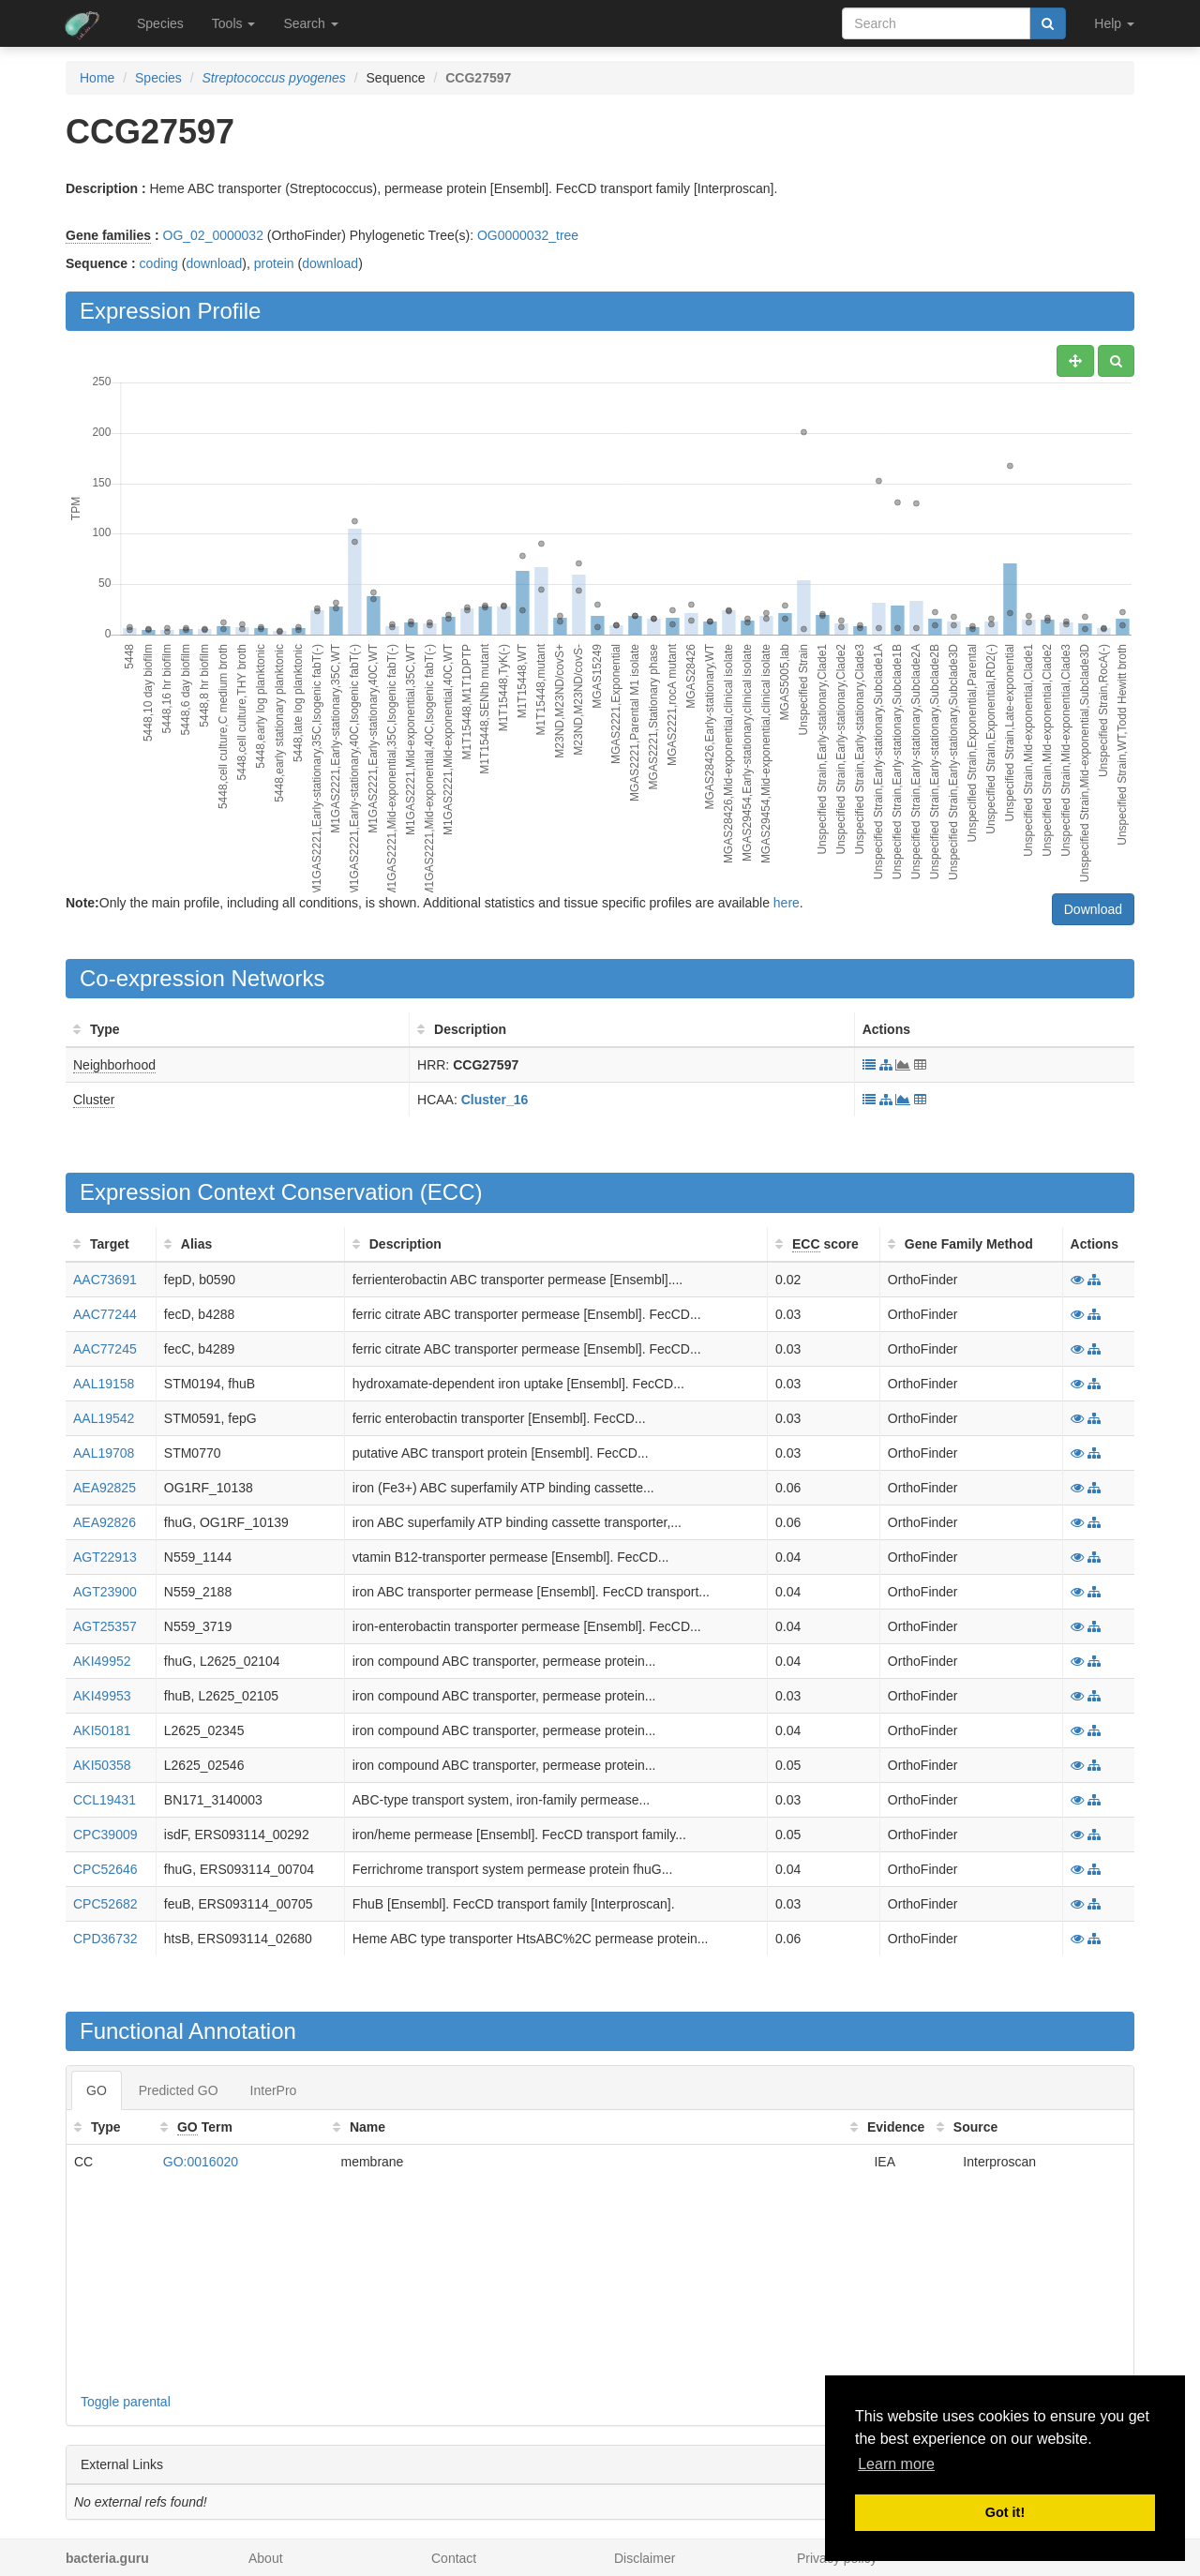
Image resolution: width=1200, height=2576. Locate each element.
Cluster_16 (495, 1099)
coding (159, 263)
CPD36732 (105, 1938)
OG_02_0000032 (213, 235)
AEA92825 (104, 1487)
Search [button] (310, 23)
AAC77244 (105, 1314)
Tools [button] (234, 23)
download (214, 263)
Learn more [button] (896, 2464)
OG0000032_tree (527, 235)
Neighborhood (114, 1064)
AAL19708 (103, 1452)
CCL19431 (104, 1799)
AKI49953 (102, 1695)
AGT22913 (105, 1557)
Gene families (108, 235)
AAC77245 (105, 1348)
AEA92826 (104, 1522)
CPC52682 (105, 1903)
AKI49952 (102, 1661)
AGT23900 (105, 1591)
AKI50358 (102, 1765)
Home (97, 77)
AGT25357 (105, 1626)
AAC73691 (105, 1279)
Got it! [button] (1005, 2512)
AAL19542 (103, 1418)
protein (274, 263)
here (786, 902)
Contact (453, 2558)
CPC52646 (105, 1869)
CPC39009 (105, 1834)
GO (96, 2090)
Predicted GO (178, 2090)
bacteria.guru (107, 2558)
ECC (451, 1192)
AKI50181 (102, 1730)
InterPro (273, 2090)
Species (160, 23)
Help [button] (1114, 23)
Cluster (93, 1099)
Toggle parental (126, 2401)
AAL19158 (103, 1383)
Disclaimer (644, 2558)
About (265, 2558)
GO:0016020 (200, 2161)
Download (1093, 909)
